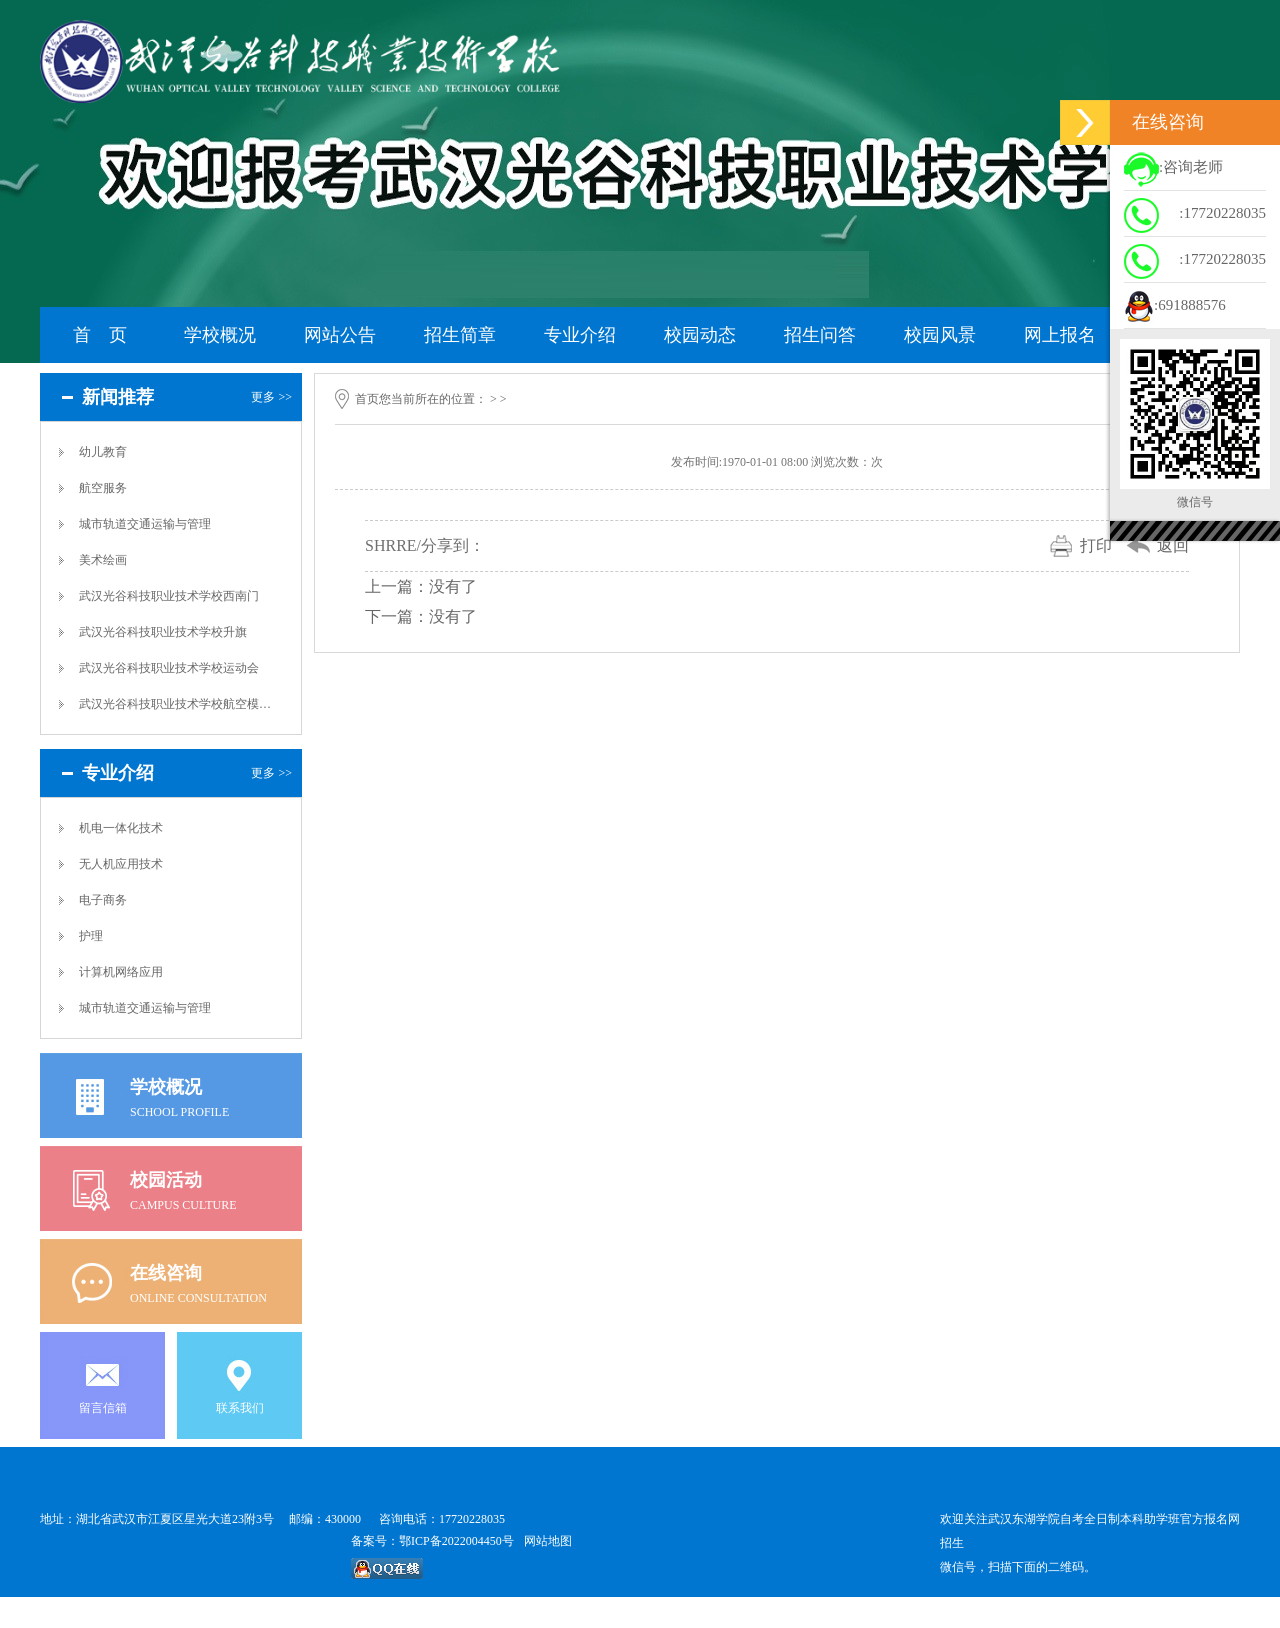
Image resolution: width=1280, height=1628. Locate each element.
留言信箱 (103, 1408)
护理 (91, 936)
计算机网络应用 (121, 972)
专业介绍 (580, 335)
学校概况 (220, 335)
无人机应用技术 (121, 864)
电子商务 (103, 900)
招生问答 (820, 335)
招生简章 (460, 335)
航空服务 (103, 488)
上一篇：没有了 (421, 586)
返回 (1173, 545)
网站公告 (340, 335)
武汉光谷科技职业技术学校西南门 (169, 596)
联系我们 (240, 1408)
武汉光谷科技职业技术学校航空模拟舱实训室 (176, 704)
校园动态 (700, 335)
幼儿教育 (103, 452)
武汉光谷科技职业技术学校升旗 (163, 632)
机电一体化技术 (121, 828)
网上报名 (1060, 335)
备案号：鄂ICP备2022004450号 (432, 1541)
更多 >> (271, 397)
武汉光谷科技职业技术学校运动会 (169, 668)
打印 (1096, 545)
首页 (367, 399)
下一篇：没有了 (421, 616)
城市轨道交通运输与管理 (145, 524)
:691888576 (1175, 307)
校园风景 (940, 335)
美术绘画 (103, 560)
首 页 (100, 335)
